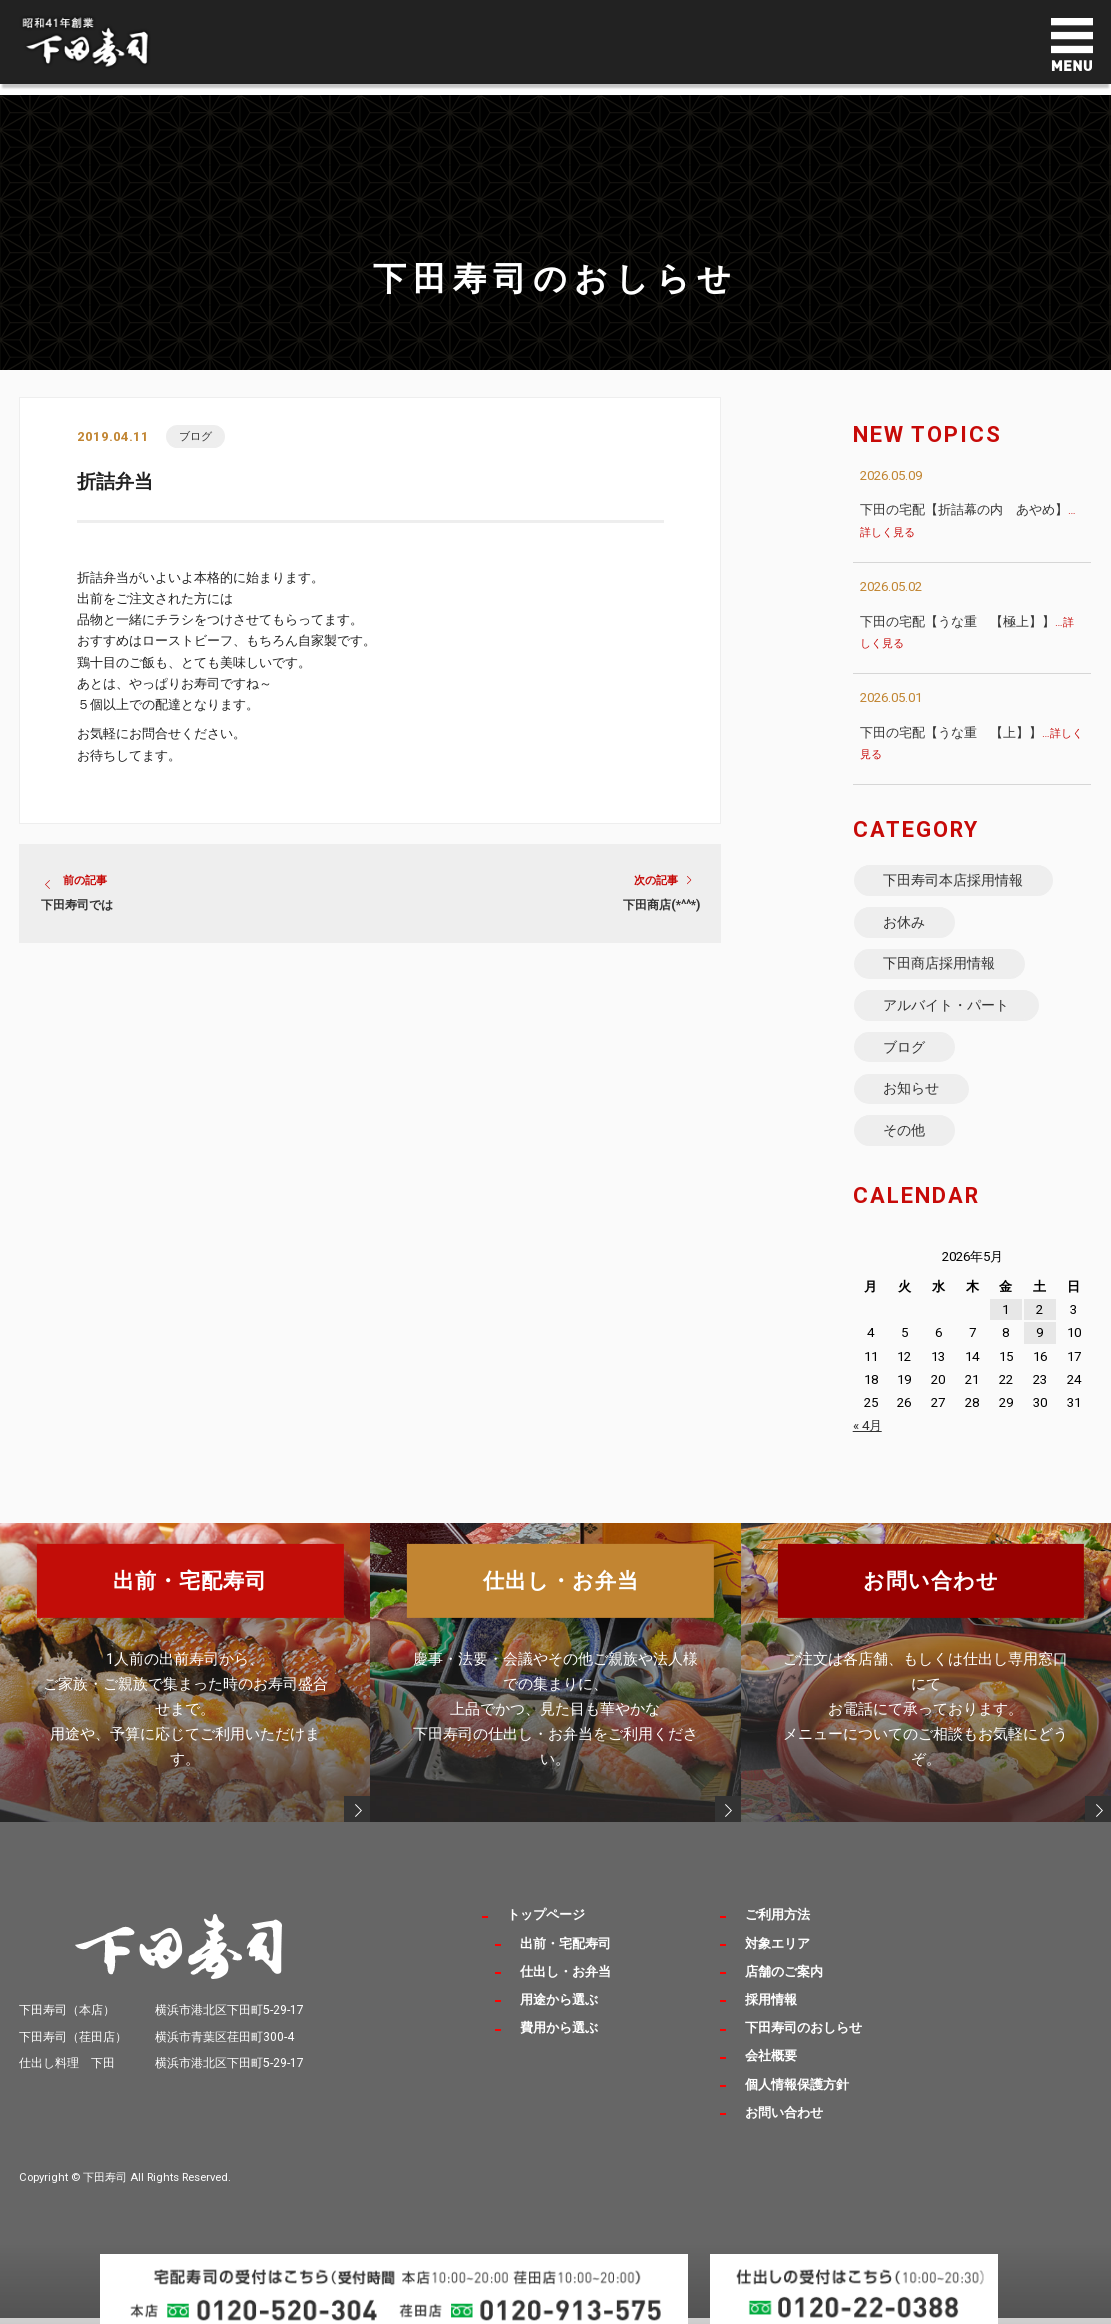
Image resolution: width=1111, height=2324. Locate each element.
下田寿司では (77, 906)
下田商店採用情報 (940, 970)
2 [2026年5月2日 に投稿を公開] (1039, 1328)
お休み (905, 926)
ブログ (195, 436)
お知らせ (912, 1103)
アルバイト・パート (947, 1014)
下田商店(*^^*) (661, 906)
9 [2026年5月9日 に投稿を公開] (1039, 1352)
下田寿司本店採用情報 (954, 881)
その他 (905, 1148)
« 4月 (867, 1445)
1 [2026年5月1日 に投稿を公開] (1005, 1328)
